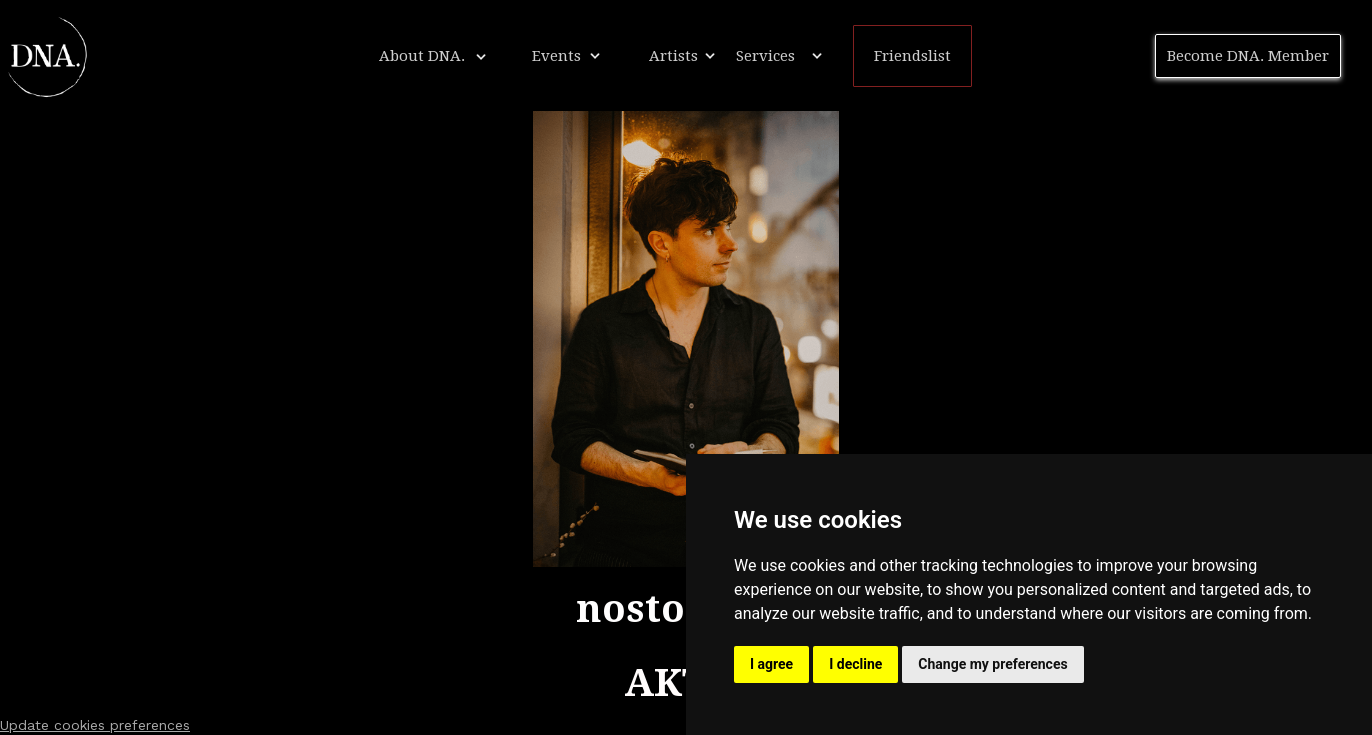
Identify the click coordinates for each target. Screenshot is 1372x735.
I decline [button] (855, 664)
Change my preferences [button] (992, 664)
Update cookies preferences (95, 725)
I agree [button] (771, 664)
